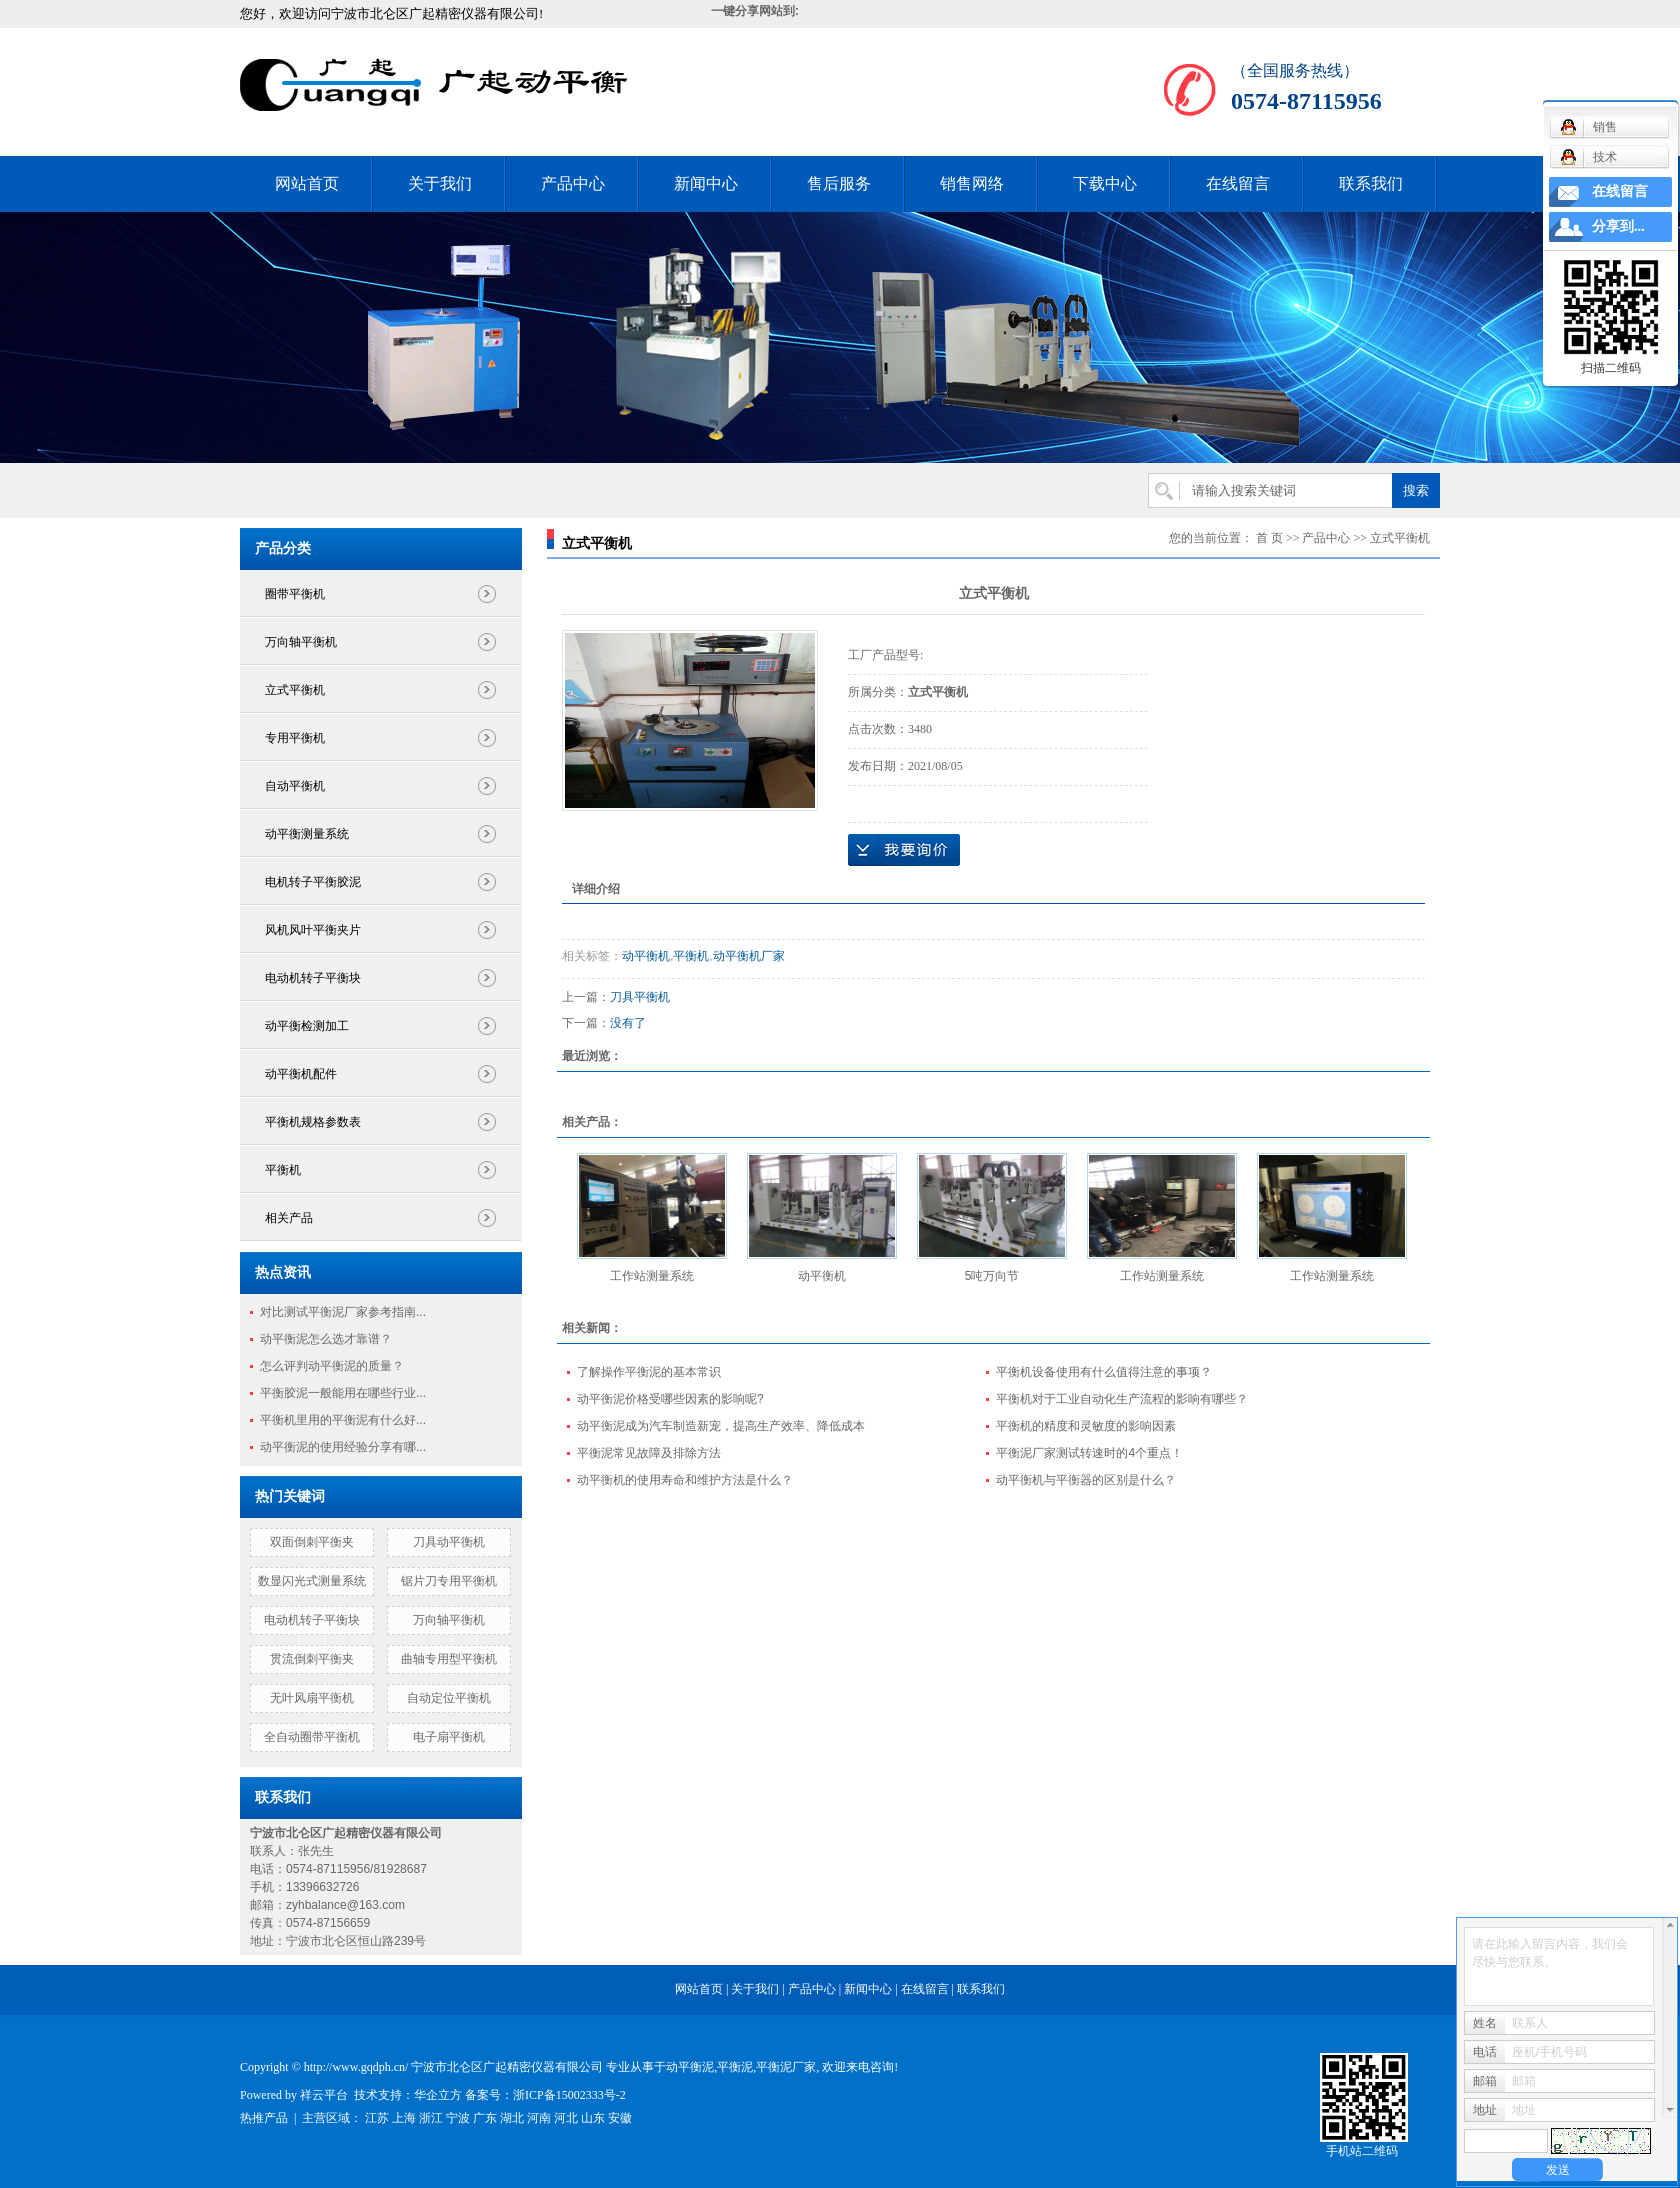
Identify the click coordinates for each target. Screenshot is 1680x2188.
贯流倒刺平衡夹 (312, 1659)
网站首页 (307, 183)
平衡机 (283, 1170)
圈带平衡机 (295, 594)
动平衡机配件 (301, 1074)
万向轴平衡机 (301, 642)
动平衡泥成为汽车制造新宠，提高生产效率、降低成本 (721, 1426)
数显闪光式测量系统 (312, 1581)
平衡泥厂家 (786, 2067)
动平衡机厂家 (749, 956)
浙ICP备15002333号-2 (569, 2095)
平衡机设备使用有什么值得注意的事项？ (1104, 1372)
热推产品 (264, 2118)
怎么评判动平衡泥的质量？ (332, 1366)
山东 (593, 2118)
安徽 (620, 2118)
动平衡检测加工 (307, 1026)
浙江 (431, 2118)
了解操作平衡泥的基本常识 (649, 1372)
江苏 (377, 2118)
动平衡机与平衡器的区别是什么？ (1086, 1480)
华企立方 (438, 2095)
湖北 (512, 2118)
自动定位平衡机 (449, 1698)
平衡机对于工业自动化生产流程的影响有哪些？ (1122, 1399)
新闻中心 (706, 183)
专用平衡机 (295, 738)
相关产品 (289, 1218)
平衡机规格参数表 (313, 1122)
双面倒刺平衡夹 (312, 1542)
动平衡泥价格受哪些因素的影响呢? (670, 1399)
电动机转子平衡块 (313, 978)
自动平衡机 (295, 786)
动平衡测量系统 (307, 834)
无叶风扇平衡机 (312, 1698)
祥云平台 (324, 2095)
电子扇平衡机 (449, 1737)
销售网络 (972, 183)
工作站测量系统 (652, 1276)
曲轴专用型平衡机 (449, 1659)
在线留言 (1238, 183)
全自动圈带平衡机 (312, 1737)
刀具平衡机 (640, 997)
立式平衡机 (295, 690)
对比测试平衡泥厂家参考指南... (343, 1312)
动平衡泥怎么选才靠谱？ (326, 1339)
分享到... (1618, 226)
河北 (566, 2118)
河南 (539, 2118)
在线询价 (904, 850)
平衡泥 (735, 2067)
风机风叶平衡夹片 (313, 930)
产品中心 (573, 183)
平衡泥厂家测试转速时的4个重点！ (1089, 1453)
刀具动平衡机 (449, 1542)
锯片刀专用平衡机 (449, 1581)
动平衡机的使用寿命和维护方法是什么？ (685, 1480)
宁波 (458, 2118)
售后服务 (839, 183)
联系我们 (1371, 183)
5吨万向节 (992, 1276)
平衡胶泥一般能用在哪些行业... (343, 1393)
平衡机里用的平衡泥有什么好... (343, 1420)
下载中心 (1105, 183)
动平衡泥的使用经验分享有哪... (343, 1447)
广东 (485, 2118)
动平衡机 (646, 956)
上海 (404, 2118)
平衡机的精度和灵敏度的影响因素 (1086, 1426)
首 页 (1269, 538)
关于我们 (440, 183)
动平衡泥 (690, 2067)
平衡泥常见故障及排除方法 (649, 1453)
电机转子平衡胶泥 (313, 882)
